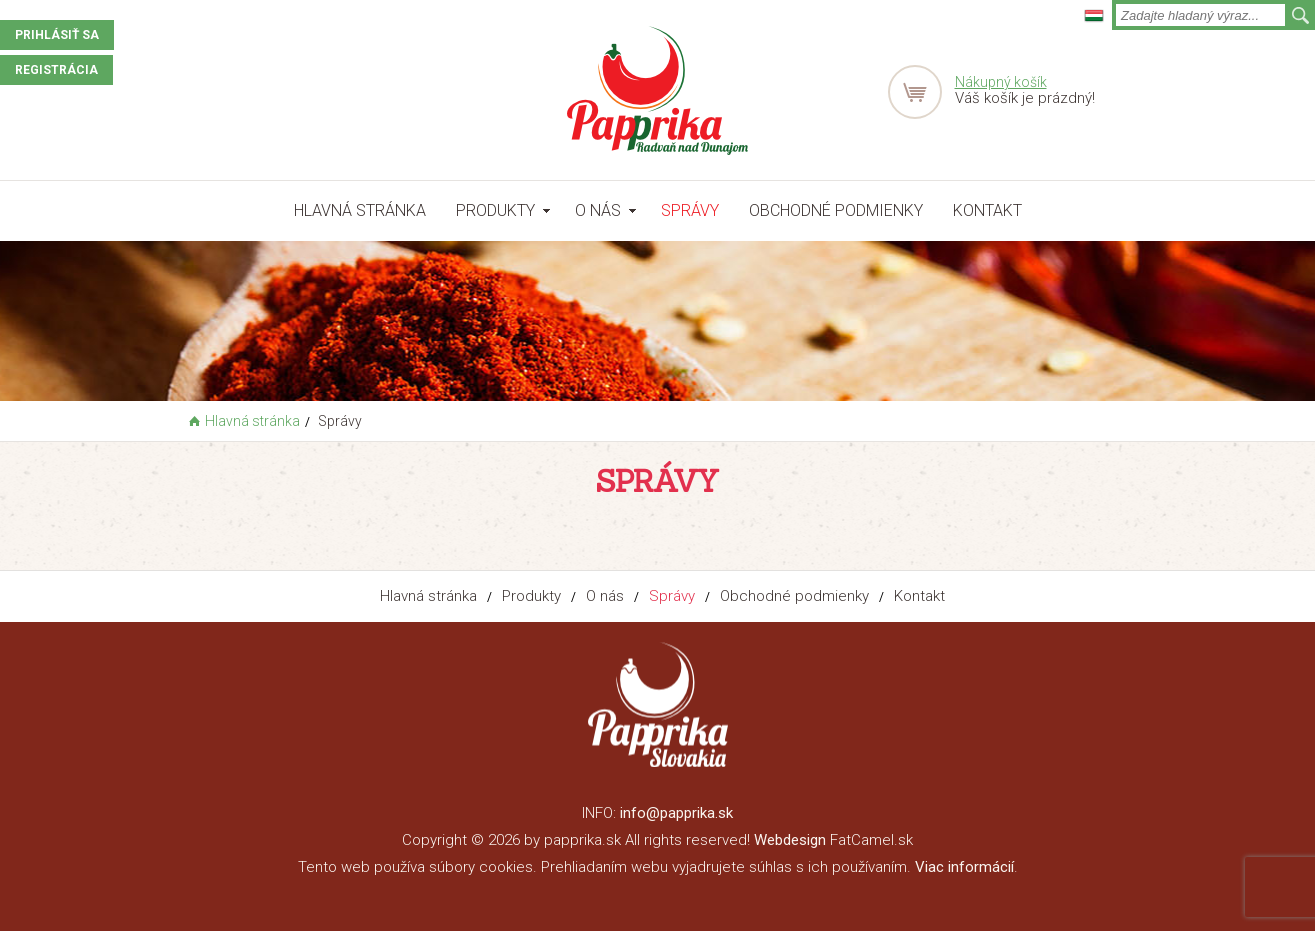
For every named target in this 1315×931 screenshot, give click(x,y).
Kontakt (987, 210)
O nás (598, 210)
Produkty (495, 210)
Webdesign (790, 840)
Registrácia (56, 70)
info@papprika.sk (676, 813)
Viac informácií (964, 867)
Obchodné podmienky (836, 210)
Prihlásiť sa (57, 35)
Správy (690, 210)
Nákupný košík (1001, 82)
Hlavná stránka (360, 210)
